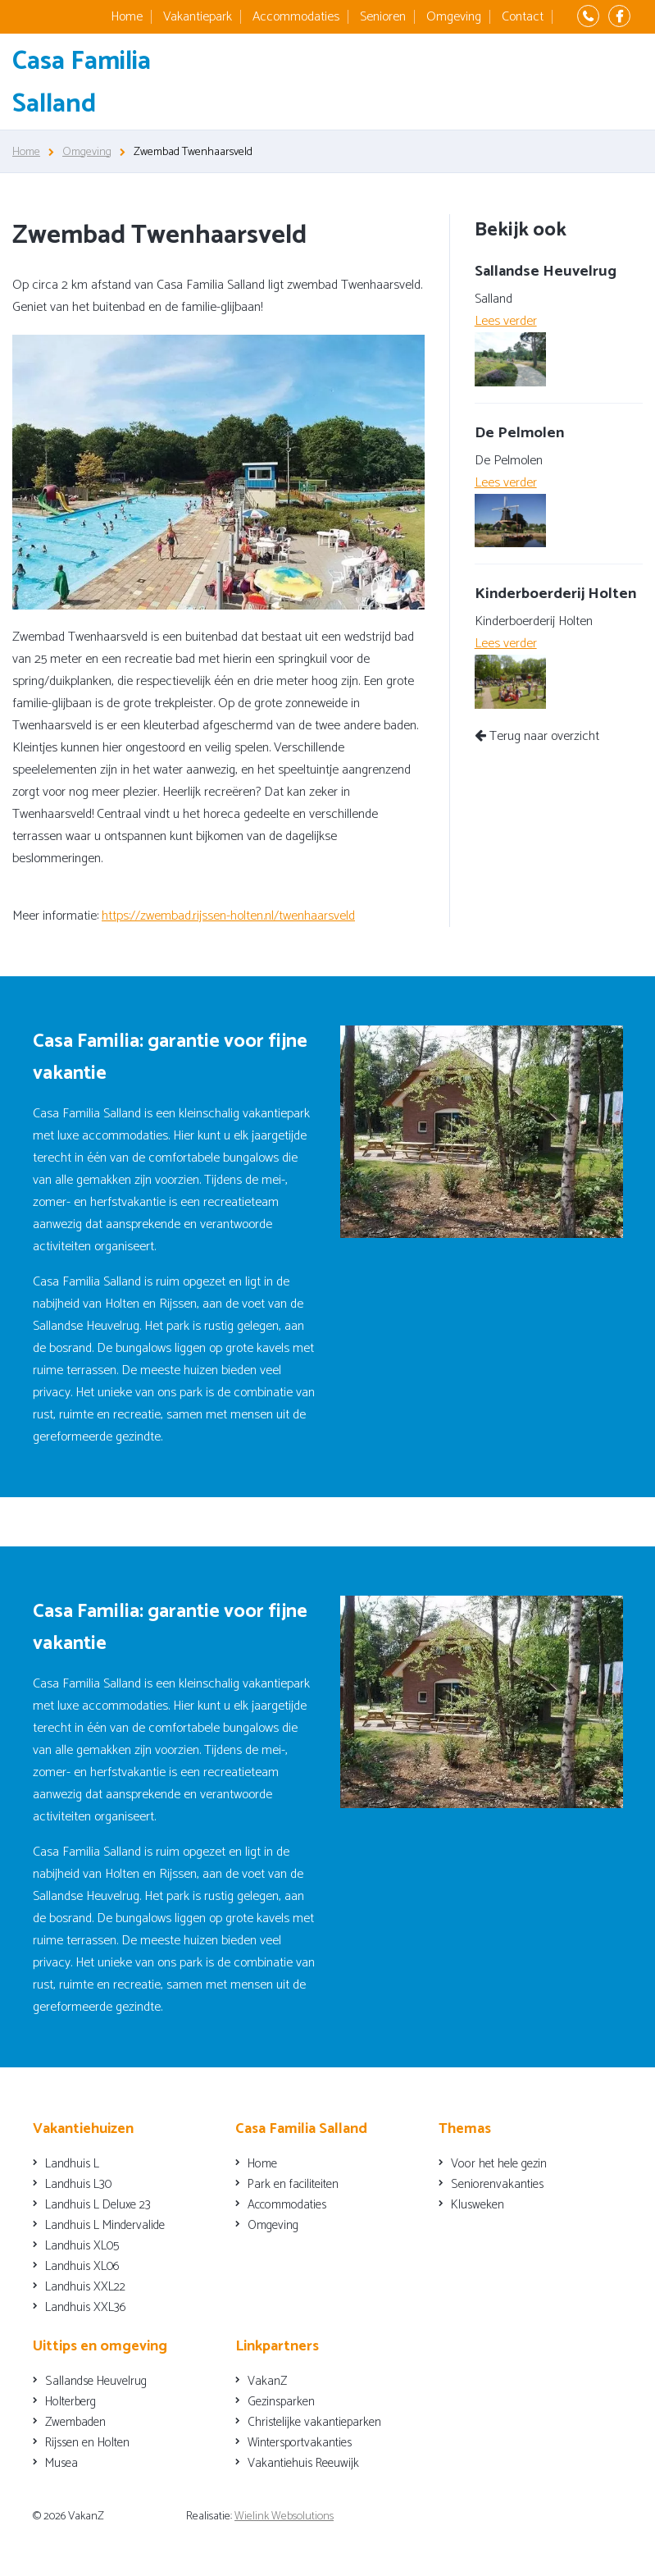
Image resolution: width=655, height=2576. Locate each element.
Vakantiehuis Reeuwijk (303, 2463)
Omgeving (453, 17)
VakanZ (267, 2381)
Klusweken (477, 2205)
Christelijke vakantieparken (314, 2422)
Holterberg (70, 2401)
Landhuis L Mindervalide (105, 2225)
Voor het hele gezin (499, 2164)
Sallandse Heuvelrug (96, 2381)
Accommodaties (295, 17)
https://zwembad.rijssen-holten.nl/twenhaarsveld (228, 916)
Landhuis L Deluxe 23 (98, 2205)
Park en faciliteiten (293, 2184)
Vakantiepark (197, 17)
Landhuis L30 (78, 2184)
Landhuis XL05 (82, 2246)
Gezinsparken (281, 2401)
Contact (523, 17)
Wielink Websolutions (284, 2516)
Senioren (383, 17)
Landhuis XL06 (82, 2266)
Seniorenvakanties (497, 2184)
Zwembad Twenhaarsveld (193, 152)
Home (127, 17)
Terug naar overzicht (537, 736)
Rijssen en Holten (87, 2442)
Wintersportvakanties (300, 2442)
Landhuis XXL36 (85, 2307)
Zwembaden (75, 2422)
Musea (61, 2463)
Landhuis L (72, 2164)
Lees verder (506, 321)
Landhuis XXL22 (85, 2287)
